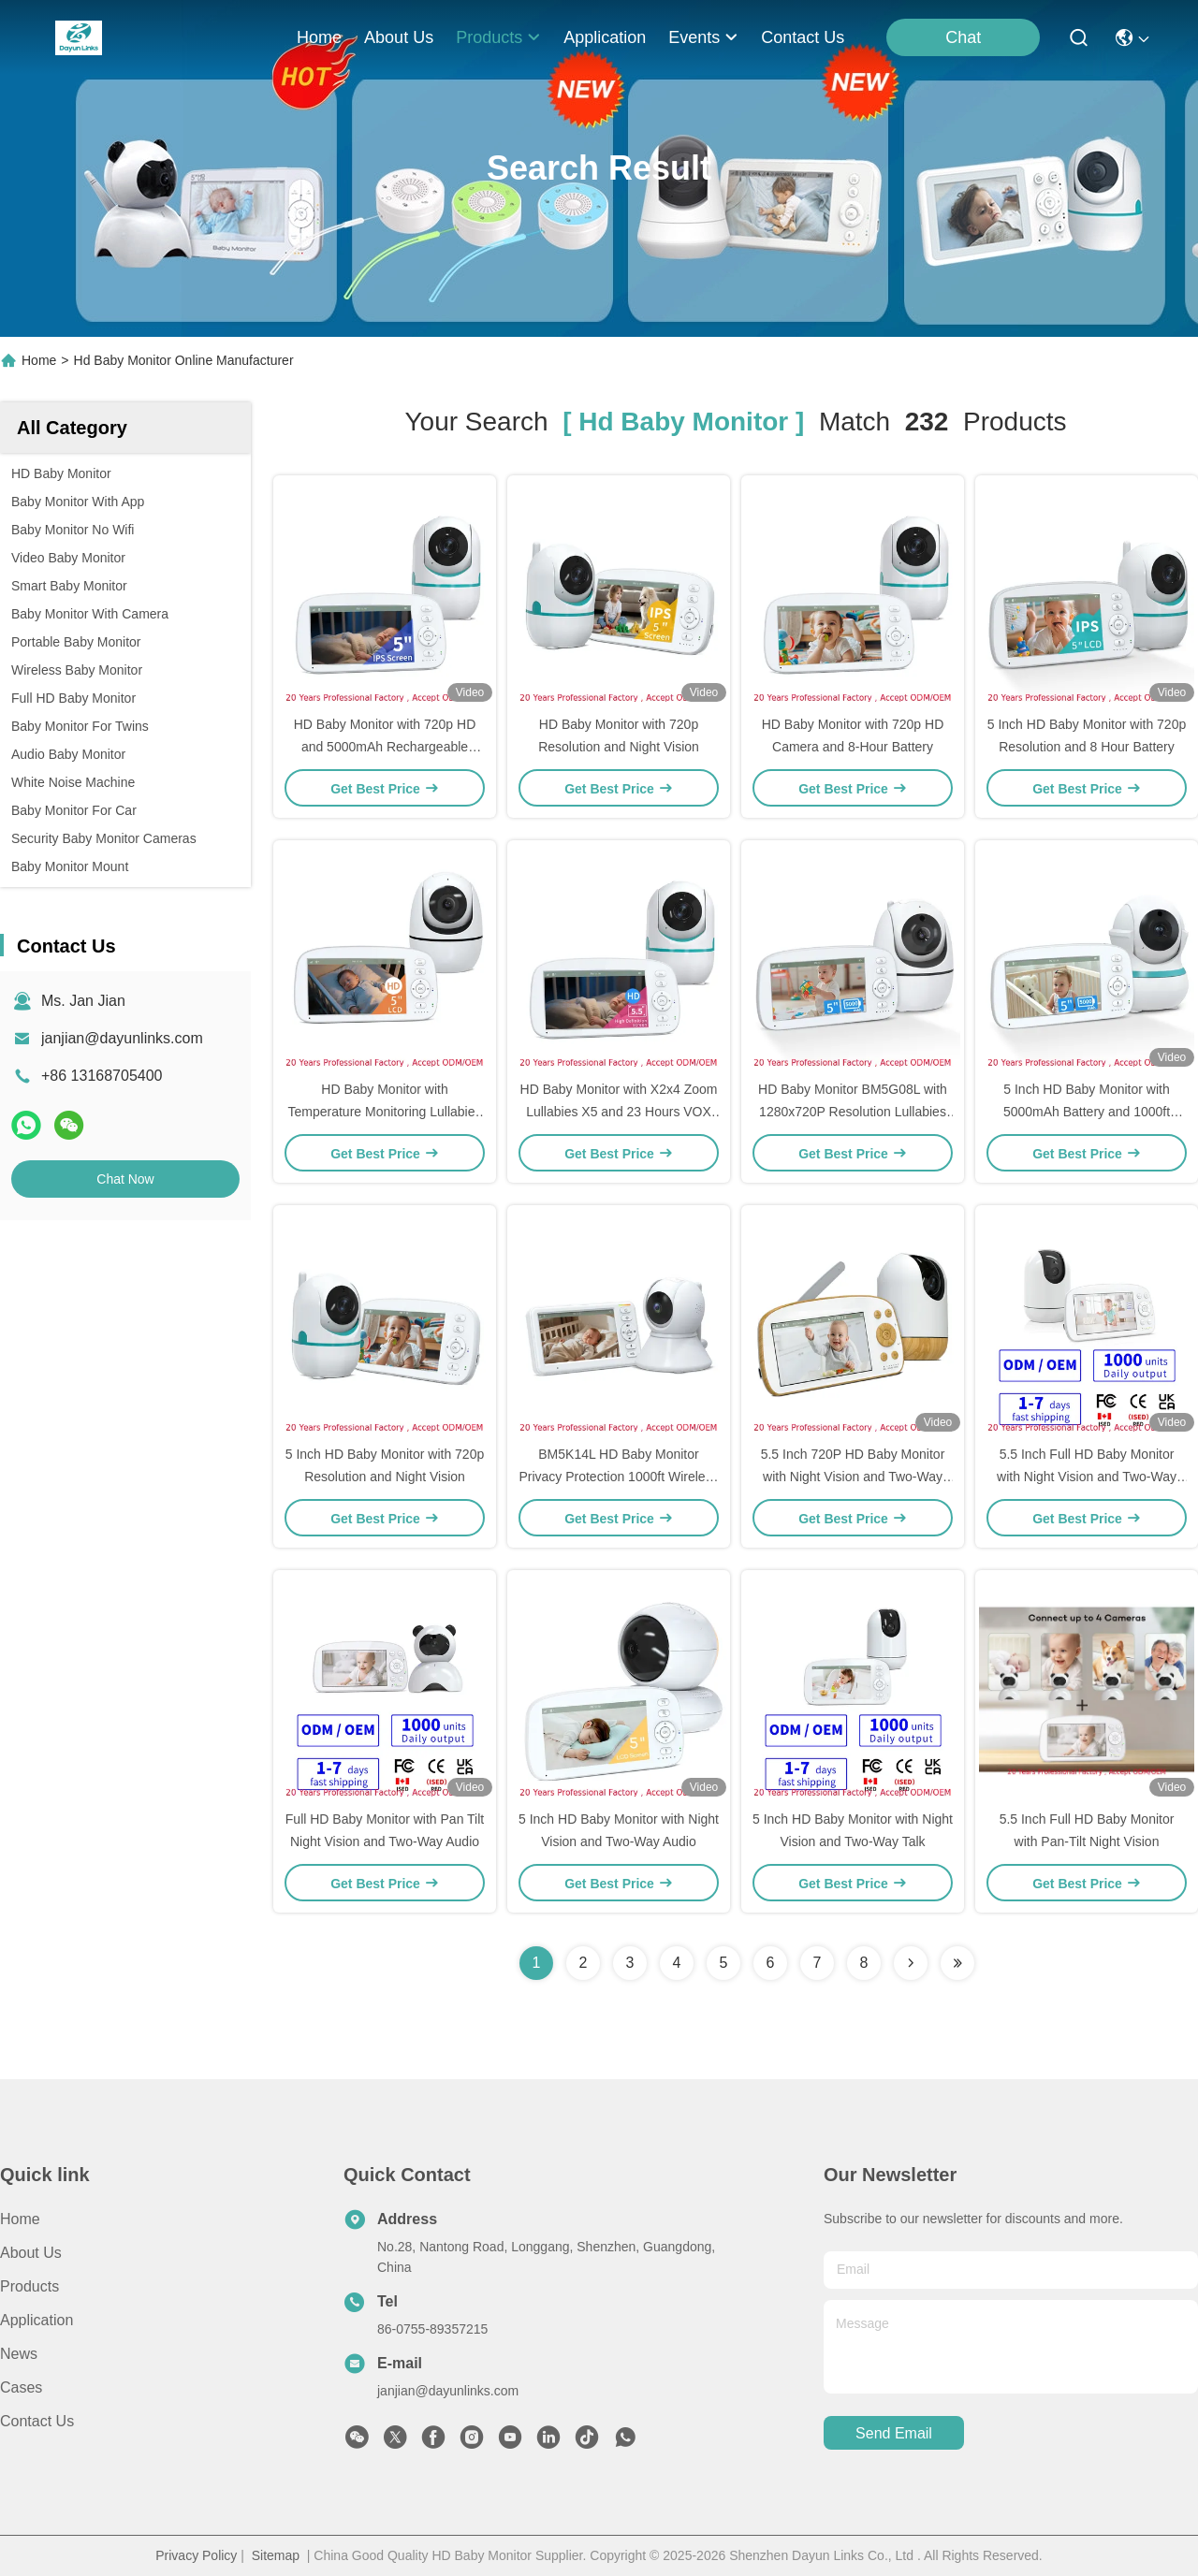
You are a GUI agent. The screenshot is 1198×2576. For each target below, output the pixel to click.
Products (29, 2286)
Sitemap (276, 2555)
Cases (21, 2387)
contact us (802, 37)
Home (319, 37)
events (703, 37)
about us (398, 37)
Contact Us (37, 2421)
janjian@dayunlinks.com (122, 1038)
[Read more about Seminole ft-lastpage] (957, 1963)
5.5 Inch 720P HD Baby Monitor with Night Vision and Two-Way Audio (853, 1476)
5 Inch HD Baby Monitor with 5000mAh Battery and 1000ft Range (1086, 1112)
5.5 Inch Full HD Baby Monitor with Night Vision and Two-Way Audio (1086, 1476)
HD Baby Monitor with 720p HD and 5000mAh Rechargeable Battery (385, 747)
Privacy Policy (196, 2555)
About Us (31, 2253)
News (18, 2354)
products (498, 37)
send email (893, 2433)
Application (36, 2320)
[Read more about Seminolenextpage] (911, 1963)
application (604, 37)
